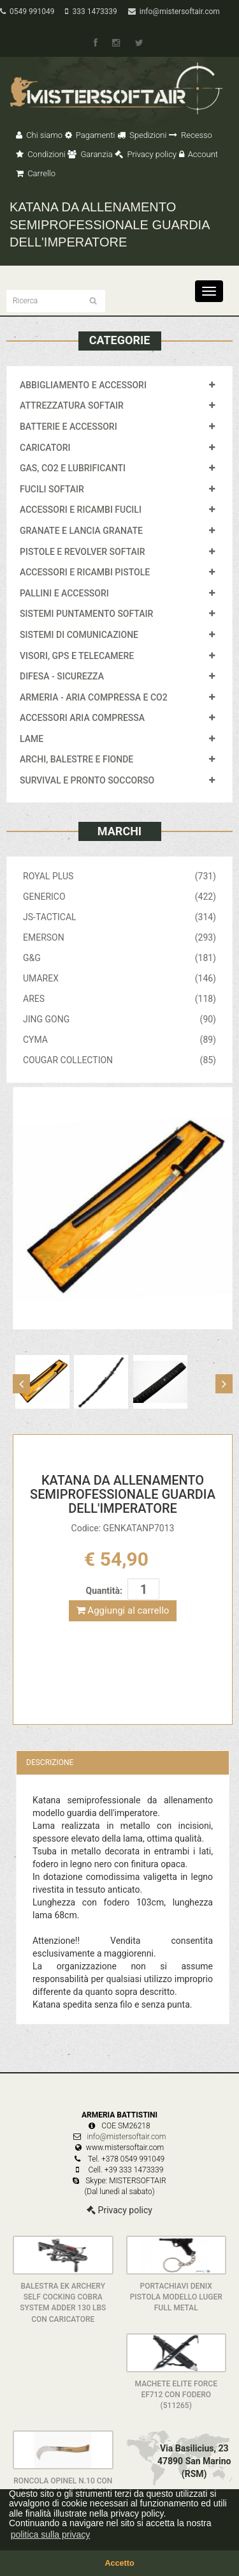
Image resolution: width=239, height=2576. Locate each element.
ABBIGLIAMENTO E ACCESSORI (83, 385)
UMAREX (119, 978)
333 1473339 (91, 11)
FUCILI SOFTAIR (52, 489)
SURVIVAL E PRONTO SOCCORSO (87, 780)
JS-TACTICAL (119, 917)
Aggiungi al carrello (123, 1610)
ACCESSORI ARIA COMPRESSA (82, 718)
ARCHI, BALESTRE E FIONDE (76, 759)
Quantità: (104, 1591)
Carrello (35, 173)
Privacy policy (146, 154)
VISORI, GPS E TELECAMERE (77, 656)
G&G (119, 957)
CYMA (119, 1039)
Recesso (190, 135)
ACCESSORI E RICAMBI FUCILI (80, 509)
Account (198, 154)
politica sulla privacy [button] (51, 2534)
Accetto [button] (119, 2563)
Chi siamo (39, 135)
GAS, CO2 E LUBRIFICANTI (73, 468)
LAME (31, 739)
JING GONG (119, 1019)
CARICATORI (45, 448)
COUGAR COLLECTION (119, 1060)
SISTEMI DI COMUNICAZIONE (79, 635)
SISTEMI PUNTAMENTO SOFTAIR (86, 614)
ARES (119, 998)
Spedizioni (142, 135)
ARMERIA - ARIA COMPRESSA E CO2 (94, 697)
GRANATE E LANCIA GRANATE (81, 531)
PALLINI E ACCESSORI (64, 593)
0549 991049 (27, 11)
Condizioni (41, 154)
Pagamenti (90, 135)
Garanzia (90, 154)
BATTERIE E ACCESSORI (68, 426)
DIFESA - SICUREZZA (62, 676)
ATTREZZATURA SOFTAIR (72, 405)
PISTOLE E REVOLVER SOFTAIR (82, 552)
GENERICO (119, 896)
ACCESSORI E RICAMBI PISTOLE (85, 572)
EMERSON (119, 937)
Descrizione (49, 1762)
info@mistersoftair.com (174, 11)
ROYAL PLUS (119, 876)
